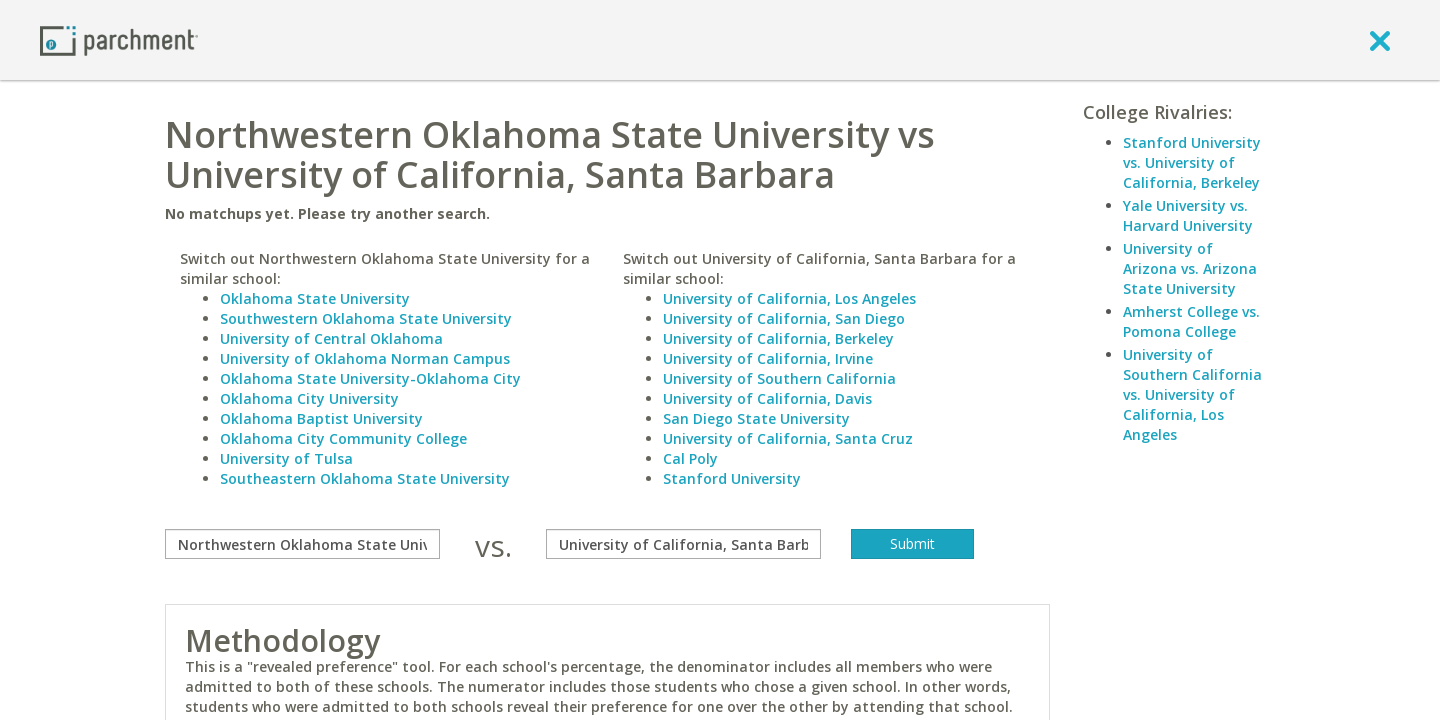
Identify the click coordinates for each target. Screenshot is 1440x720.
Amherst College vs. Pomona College (1191, 321)
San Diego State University (756, 418)
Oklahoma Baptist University (321, 418)
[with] (683, 544)
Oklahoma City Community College (343, 438)
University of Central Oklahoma (331, 338)
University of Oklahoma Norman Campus (365, 358)
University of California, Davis (767, 398)
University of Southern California (779, 378)
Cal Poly (690, 458)
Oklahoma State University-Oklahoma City (370, 378)
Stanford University (732, 478)
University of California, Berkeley (778, 338)
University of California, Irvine (768, 358)
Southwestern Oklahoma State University (366, 318)
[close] (1380, 40)
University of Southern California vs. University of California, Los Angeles (1192, 394)
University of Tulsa (286, 458)
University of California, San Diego (784, 318)
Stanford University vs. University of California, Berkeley (1192, 162)
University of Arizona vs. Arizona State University (1190, 268)
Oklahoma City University (309, 398)
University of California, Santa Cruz (788, 438)
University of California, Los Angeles (789, 298)
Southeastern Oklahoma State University (365, 478)
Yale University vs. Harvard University (1188, 215)
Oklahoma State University (315, 298)
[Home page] (119, 39)
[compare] (302, 544)
